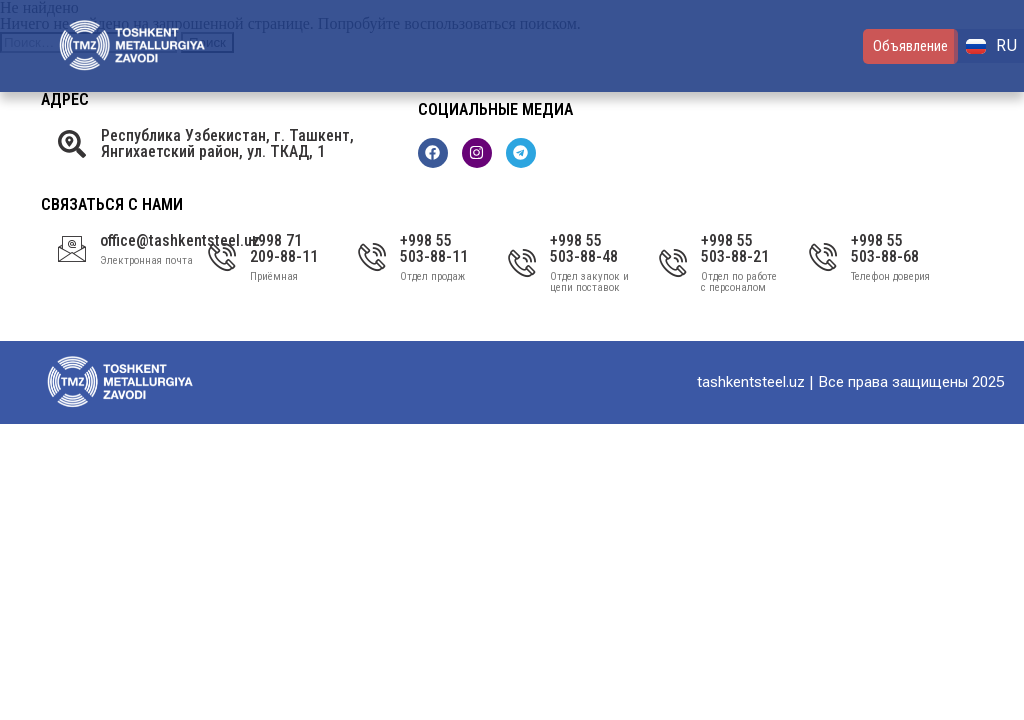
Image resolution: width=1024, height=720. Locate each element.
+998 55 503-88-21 (735, 248)
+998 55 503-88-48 (584, 248)
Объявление (910, 46)
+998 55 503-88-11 (434, 248)
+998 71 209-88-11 (284, 248)
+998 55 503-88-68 (885, 248)
